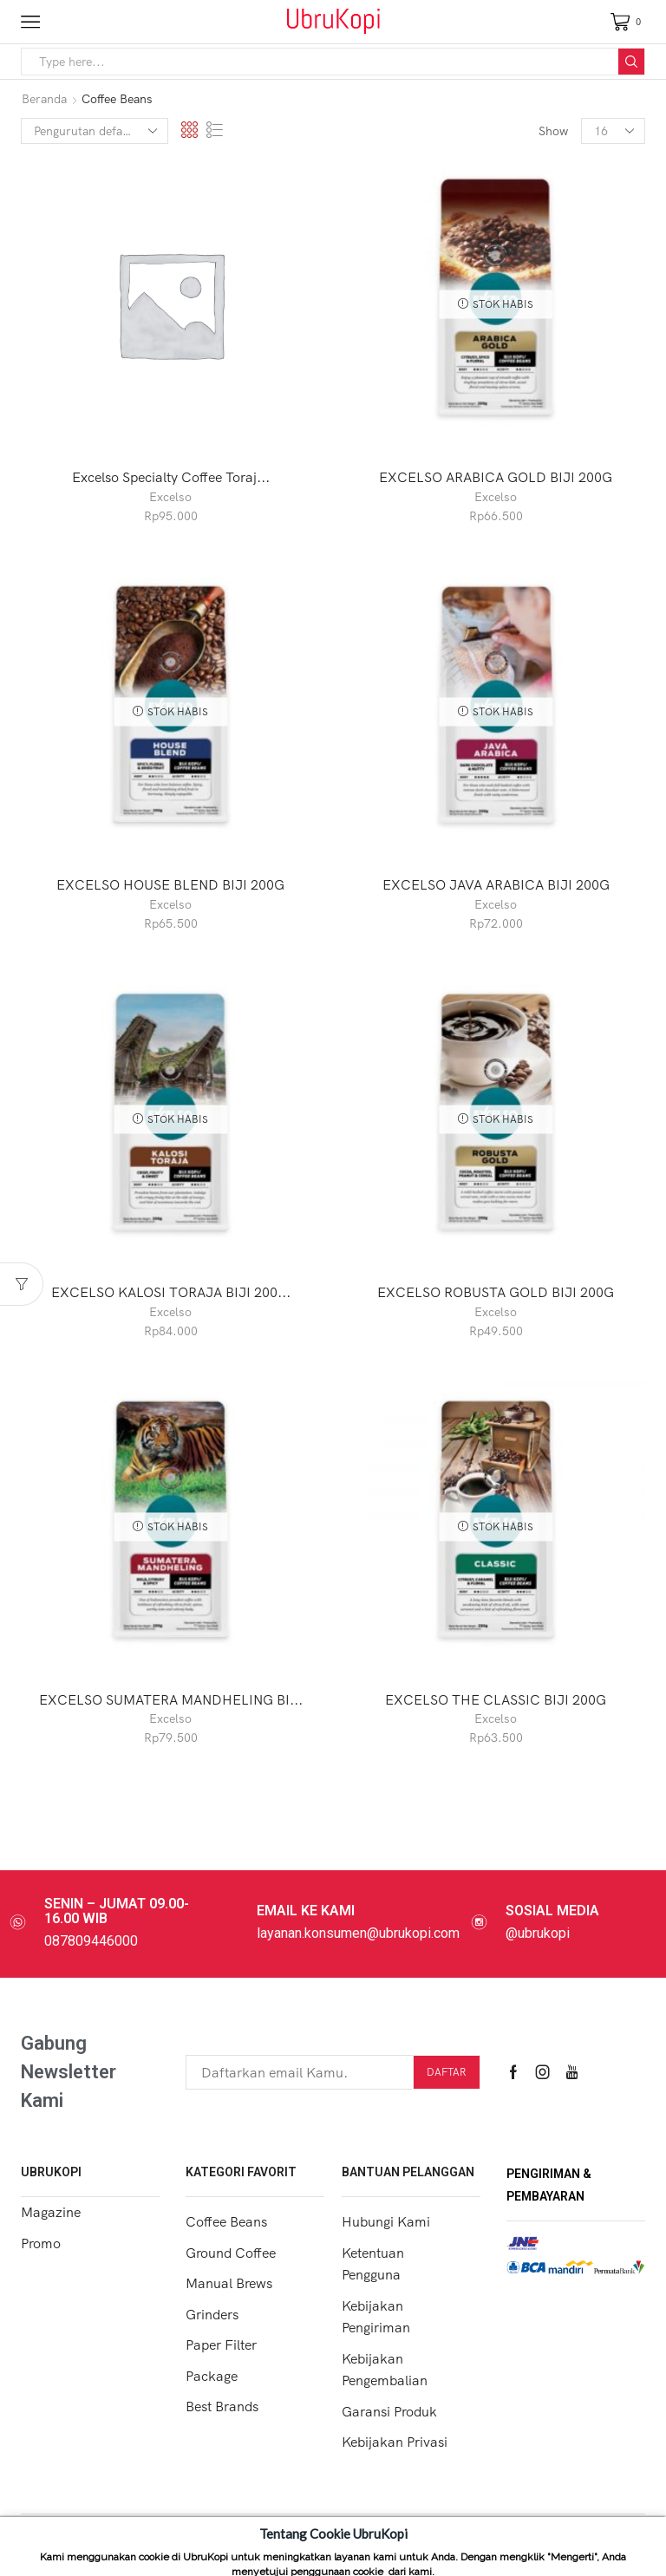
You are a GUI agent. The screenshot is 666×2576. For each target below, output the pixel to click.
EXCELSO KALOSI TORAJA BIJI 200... (171, 1292)
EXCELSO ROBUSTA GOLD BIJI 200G (495, 1292)
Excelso (170, 497)
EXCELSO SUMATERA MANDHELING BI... (171, 1699)
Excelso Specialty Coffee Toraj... (171, 477)
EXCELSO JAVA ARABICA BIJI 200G (496, 884)
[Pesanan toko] (94, 131)
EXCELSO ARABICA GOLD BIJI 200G (495, 477)
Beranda (44, 99)
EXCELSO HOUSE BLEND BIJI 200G (170, 884)
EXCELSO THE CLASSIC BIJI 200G (495, 1699)
